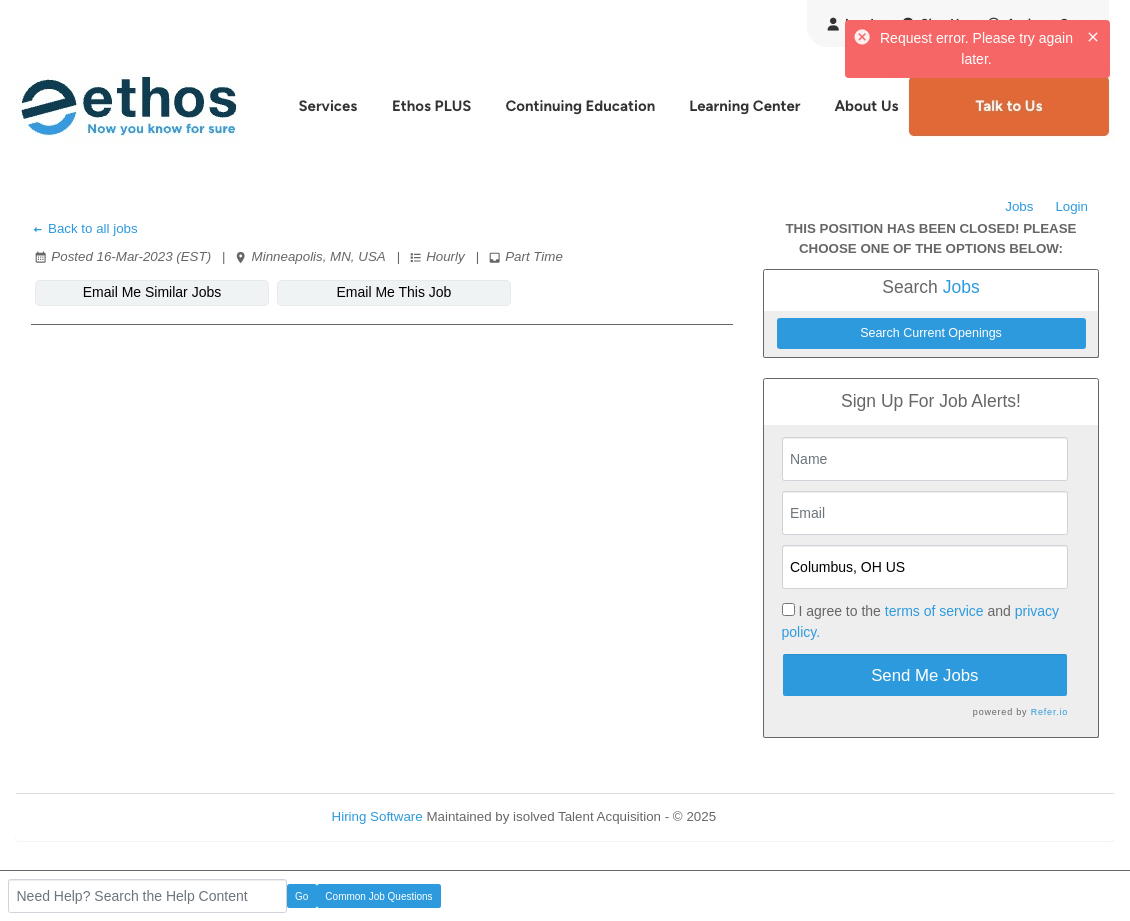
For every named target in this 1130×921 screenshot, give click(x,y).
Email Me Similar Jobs (152, 292)
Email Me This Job (394, 292)
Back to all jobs (84, 228)
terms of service (934, 611)
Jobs (1019, 206)
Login (1071, 206)
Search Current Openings (931, 333)
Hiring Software (377, 816)
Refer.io (1049, 712)
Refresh (775, 816)
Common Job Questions (378, 896)
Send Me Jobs (924, 675)
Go (301, 896)
